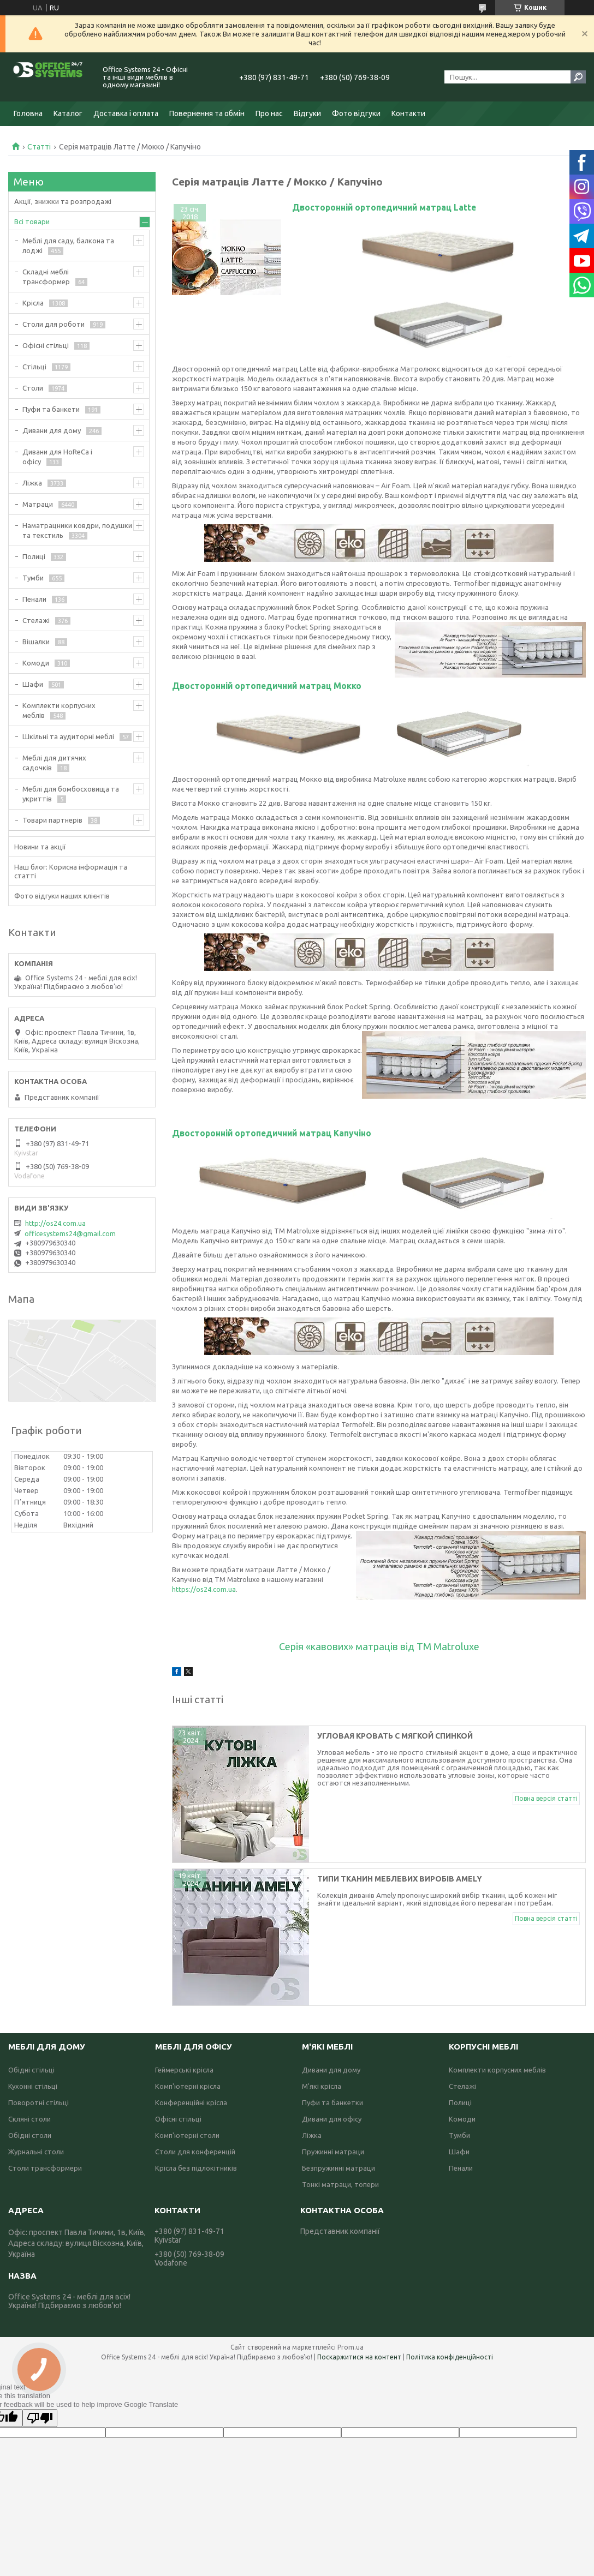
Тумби (33, 578)
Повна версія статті (546, 1798)
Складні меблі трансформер (46, 276)
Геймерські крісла (184, 2070)
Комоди (35, 663)
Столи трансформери (45, 2168)
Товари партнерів (52, 820)
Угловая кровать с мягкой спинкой (395, 1736)
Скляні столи (29, 2119)
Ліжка (32, 483)
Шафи (32, 684)
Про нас (269, 113)
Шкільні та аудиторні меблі (68, 736)
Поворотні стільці (38, 2102)
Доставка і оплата (125, 113)
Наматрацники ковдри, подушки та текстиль (77, 530)
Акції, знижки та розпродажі (62, 201)
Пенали (34, 599)
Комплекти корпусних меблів (59, 710)
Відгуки (307, 113)
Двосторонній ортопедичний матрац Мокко (266, 686)
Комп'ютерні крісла (188, 2086)
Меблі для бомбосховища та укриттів (70, 793)
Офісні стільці (45, 345)
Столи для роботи (53, 324)
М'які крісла (321, 2086)
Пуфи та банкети (51, 409)
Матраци (37, 504)
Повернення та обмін (207, 113)
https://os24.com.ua (204, 1589)
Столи (32, 388)
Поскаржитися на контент (359, 2357)
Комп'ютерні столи (187, 2135)
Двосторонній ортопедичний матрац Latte (384, 207)
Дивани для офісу (331, 2119)
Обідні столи (29, 2135)
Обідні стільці (31, 2070)
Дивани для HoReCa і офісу (57, 456)
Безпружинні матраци (338, 2168)
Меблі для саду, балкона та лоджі (68, 245)
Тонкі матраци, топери (340, 2184)
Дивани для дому (51, 430)
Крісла (33, 303)
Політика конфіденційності (449, 2357)
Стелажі (36, 620)
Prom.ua (350, 2347)
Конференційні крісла (191, 2102)
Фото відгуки (356, 113)
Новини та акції (40, 846)
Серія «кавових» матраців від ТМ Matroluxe (379, 1646)
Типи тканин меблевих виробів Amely (399, 1878)
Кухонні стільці (32, 2086)
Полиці (33, 556)
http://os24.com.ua (55, 1223)
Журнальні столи (36, 2151)
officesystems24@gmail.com (70, 1233)
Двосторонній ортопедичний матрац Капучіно (271, 1133)
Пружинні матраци (333, 2151)
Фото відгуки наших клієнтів (62, 896)
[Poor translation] (39, 2418)
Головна (28, 113)
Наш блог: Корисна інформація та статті (70, 871)
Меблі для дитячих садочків (54, 762)
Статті (39, 146)
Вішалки (36, 641)
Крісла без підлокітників (196, 2168)
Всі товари (32, 221)
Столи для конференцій (195, 2151)
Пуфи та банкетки (332, 2102)
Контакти (408, 113)
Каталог (68, 113)
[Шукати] (578, 76)
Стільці (34, 366)
